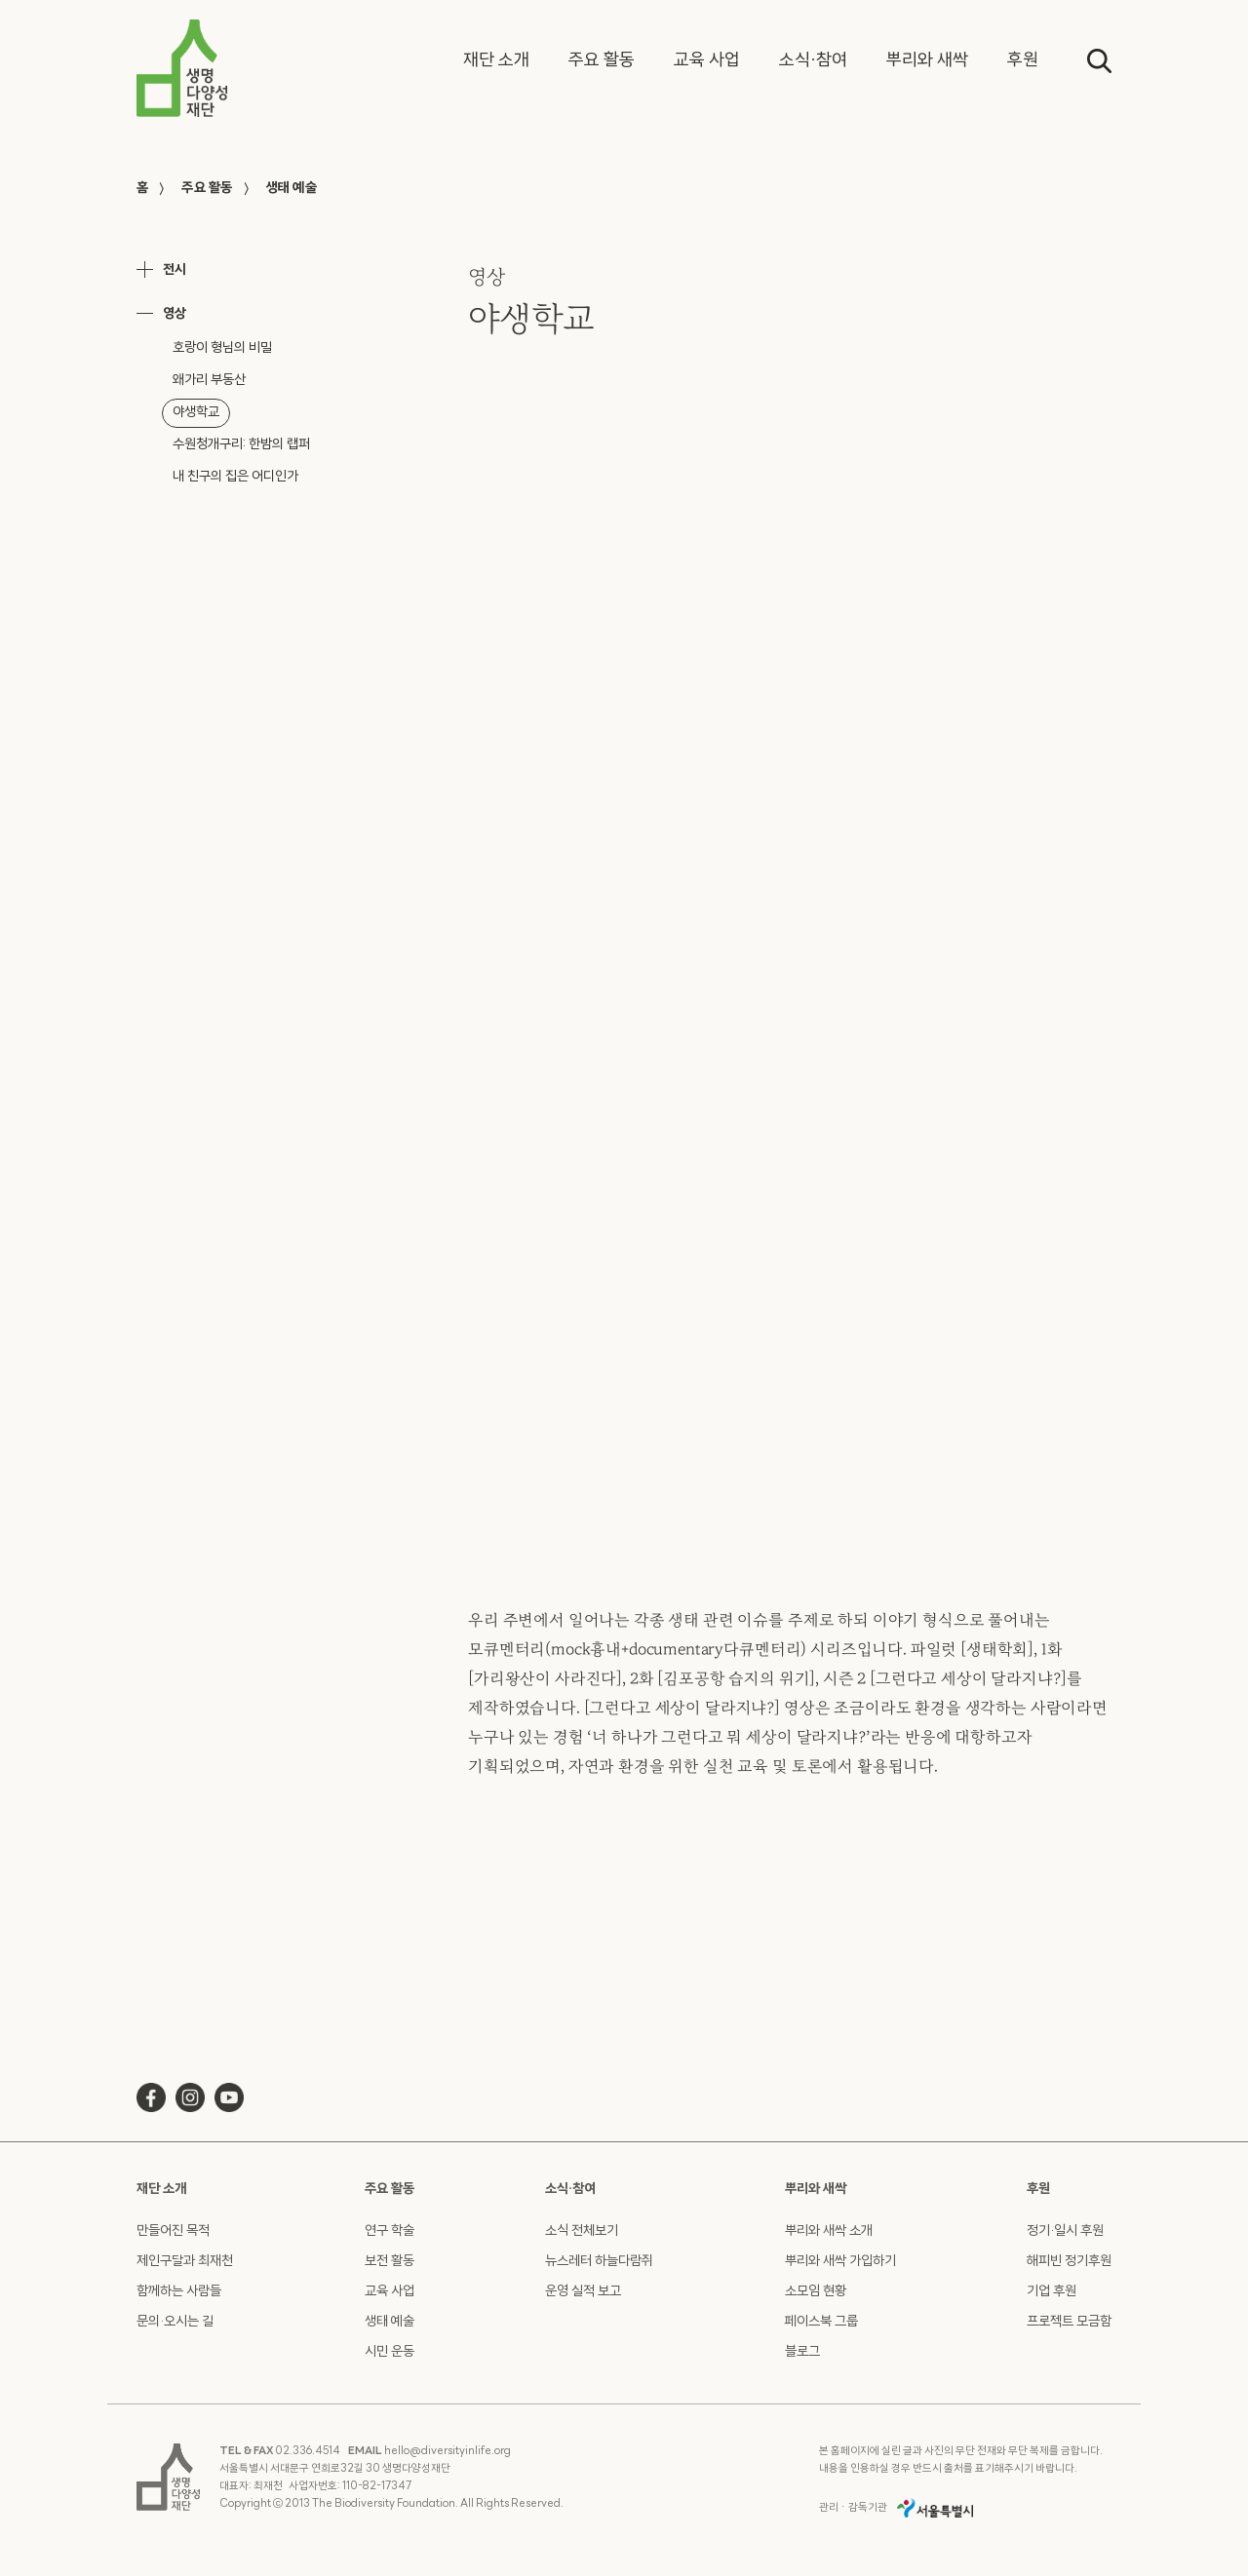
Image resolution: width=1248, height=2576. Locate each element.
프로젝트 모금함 (1069, 2322)
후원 (1038, 2189)
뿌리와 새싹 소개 (829, 2231)
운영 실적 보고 (583, 2292)
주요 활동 (206, 188)
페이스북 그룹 (821, 2322)
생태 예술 (291, 188)
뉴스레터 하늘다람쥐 (599, 2261)
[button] (496, 61)
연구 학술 (389, 2231)
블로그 (802, 2352)
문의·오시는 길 (175, 2322)
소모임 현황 (815, 2292)
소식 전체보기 (581, 2231)
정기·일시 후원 (1065, 2231)
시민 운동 (389, 2352)
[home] (181, 68)
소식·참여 (570, 2189)
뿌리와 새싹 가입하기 (840, 2261)
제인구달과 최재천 (184, 2261)
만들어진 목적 (173, 2231)
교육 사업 (389, 2292)
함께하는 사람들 (178, 2292)
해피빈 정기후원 (1069, 2261)
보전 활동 (389, 2261)
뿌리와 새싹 (815, 2189)
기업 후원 (1051, 2292)
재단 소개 (161, 2189)
